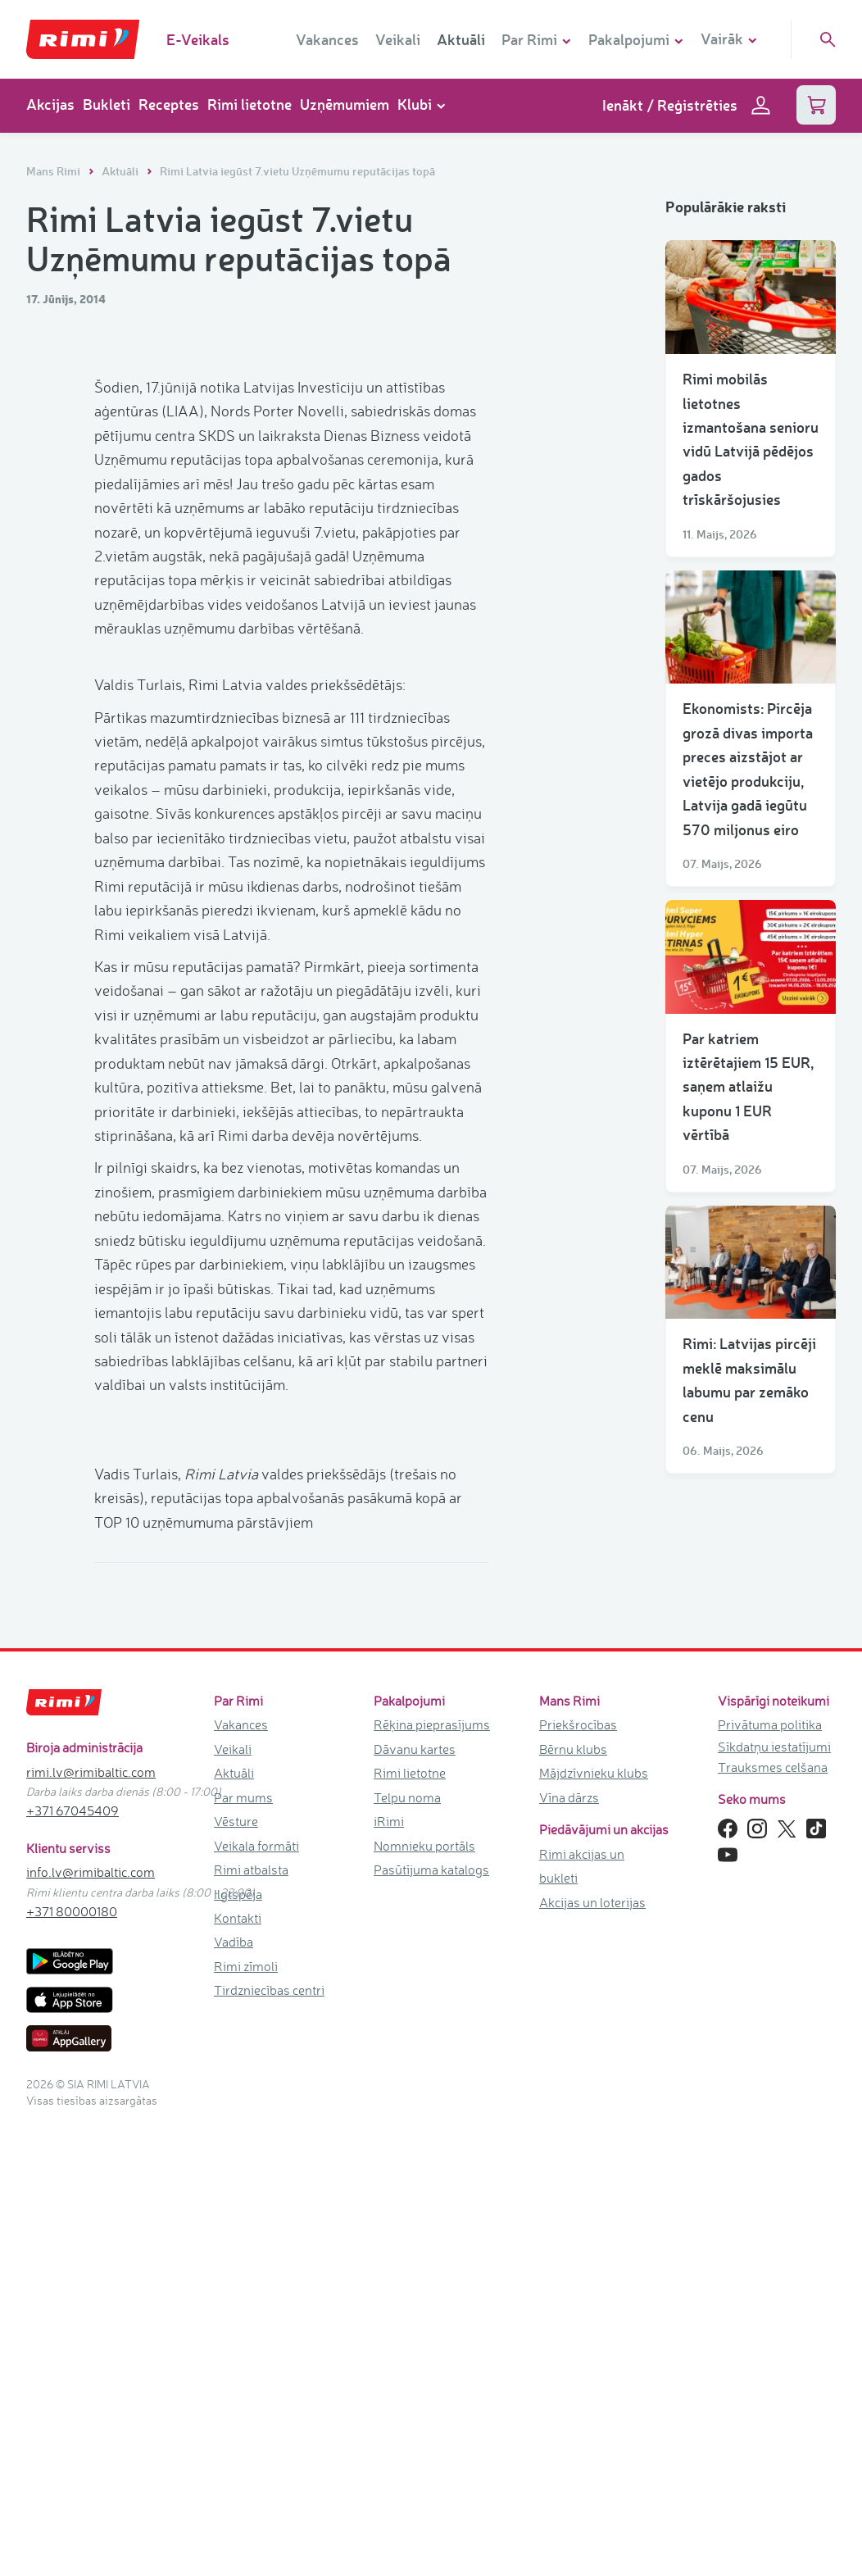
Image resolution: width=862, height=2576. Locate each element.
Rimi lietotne (249, 104)
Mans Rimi (54, 171)
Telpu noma (407, 2215)
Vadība (233, 2360)
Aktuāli (461, 39)
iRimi (389, 2239)
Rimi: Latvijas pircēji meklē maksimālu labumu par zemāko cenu (749, 1379)
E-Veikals (197, 39)
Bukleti (106, 104)
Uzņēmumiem (344, 104)
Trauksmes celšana (773, 2185)
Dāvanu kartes (415, 2167)
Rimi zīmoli (246, 2384)
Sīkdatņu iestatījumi (774, 2164)
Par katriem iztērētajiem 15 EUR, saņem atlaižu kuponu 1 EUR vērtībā (748, 1087)
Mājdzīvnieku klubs (593, 2191)
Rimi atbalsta (251, 2287)
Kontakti (237, 2336)
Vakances (327, 39)
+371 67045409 (72, 2228)
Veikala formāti (256, 2264)
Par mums (243, 2215)
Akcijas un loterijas (592, 2320)
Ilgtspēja (238, 2312)
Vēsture (236, 2239)
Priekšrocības (578, 2143)
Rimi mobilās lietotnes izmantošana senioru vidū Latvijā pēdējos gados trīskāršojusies (751, 439)
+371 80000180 (71, 2329)
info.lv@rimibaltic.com (90, 2290)
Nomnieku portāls (424, 2264)
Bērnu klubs (573, 2167)
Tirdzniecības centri (269, 2408)
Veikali (397, 39)
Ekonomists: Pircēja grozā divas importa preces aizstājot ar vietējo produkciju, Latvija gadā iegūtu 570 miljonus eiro (748, 768)
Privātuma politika (770, 2143)
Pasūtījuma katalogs (431, 2287)
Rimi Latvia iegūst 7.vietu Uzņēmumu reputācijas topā (297, 171)
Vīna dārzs (569, 2215)
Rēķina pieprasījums (432, 2143)
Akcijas (50, 104)
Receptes (168, 104)
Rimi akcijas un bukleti (581, 2284)
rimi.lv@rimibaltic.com (91, 2190)
